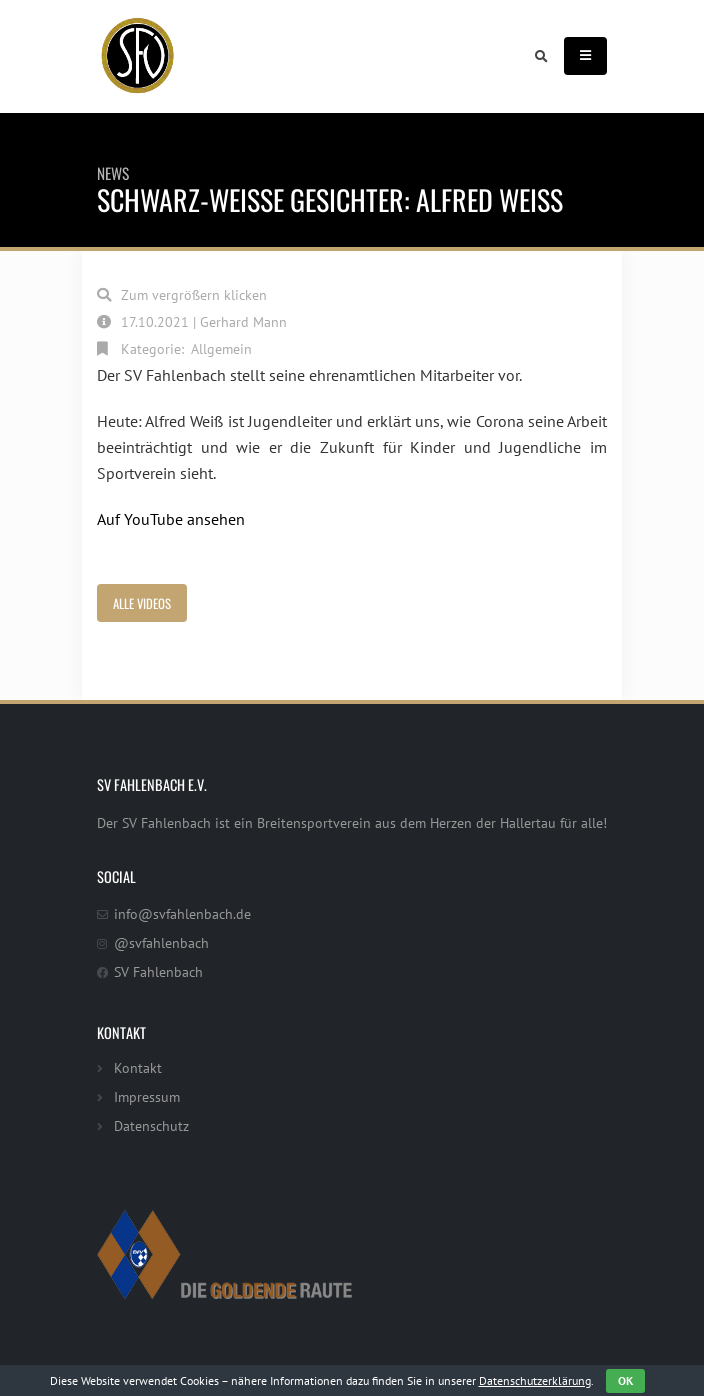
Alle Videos (142, 603)
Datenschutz (151, 1125)
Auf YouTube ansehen (171, 519)
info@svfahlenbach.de (182, 913)
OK (625, 1380)
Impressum (147, 1096)
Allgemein (221, 348)
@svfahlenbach (161, 942)
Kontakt (138, 1067)
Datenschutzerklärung (535, 1380)
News (113, 173)
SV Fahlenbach (158, 971)
